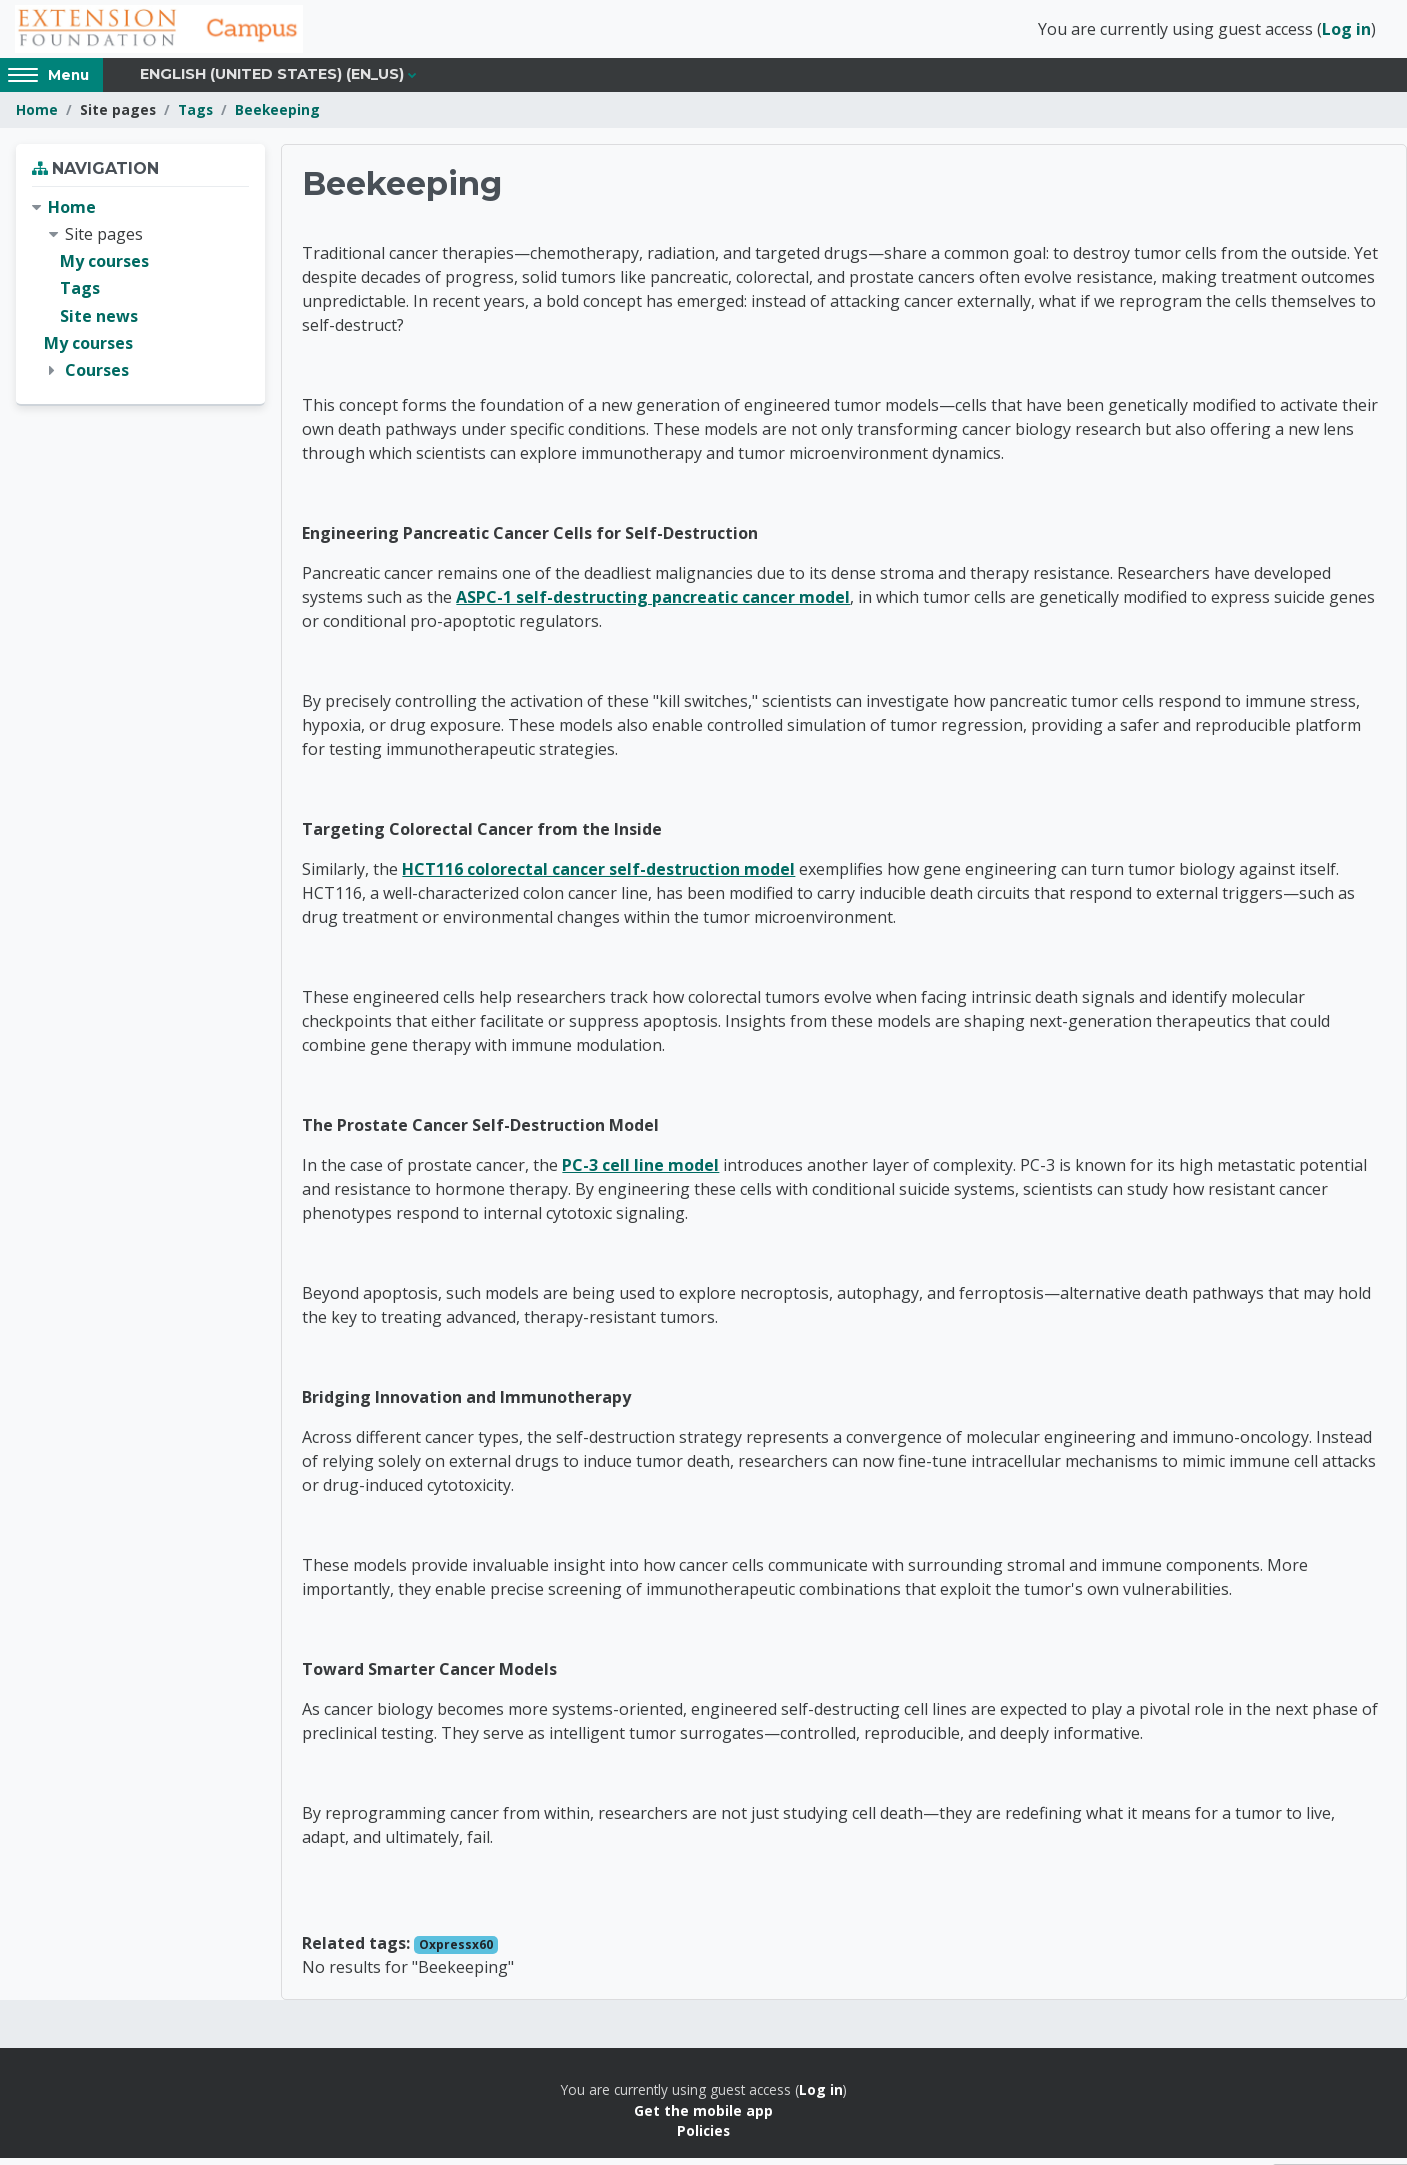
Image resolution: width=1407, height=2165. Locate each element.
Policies (703, 2138)
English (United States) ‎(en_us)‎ (272, 82)
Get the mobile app (703, 2118)
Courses (97, 378)
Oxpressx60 (456, 1952)
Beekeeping (277, 117)
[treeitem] (140, 297)
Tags (195, 117)
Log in (1346, 33)
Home (37, 117)
